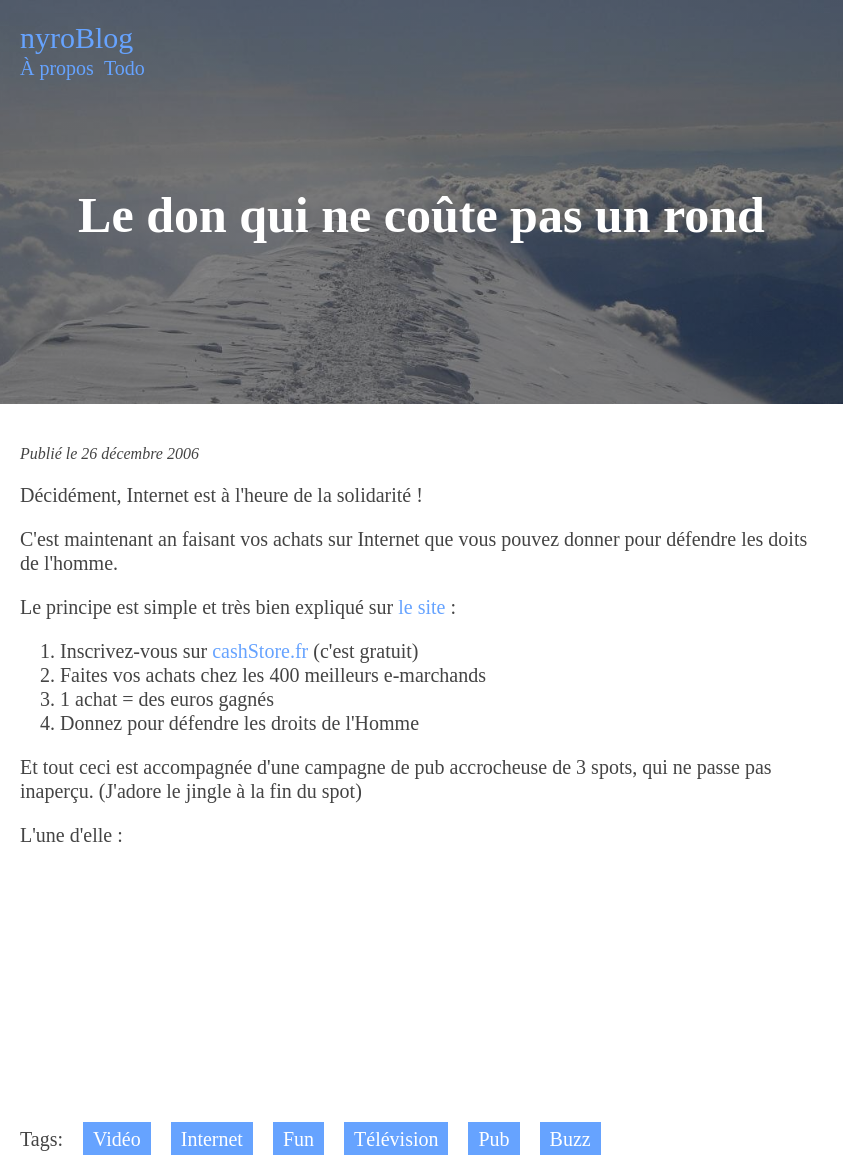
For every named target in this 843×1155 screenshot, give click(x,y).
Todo (124, 68)
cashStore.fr (260, 651)
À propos (57, 68)
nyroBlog (76, 37)
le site (421, 607)
